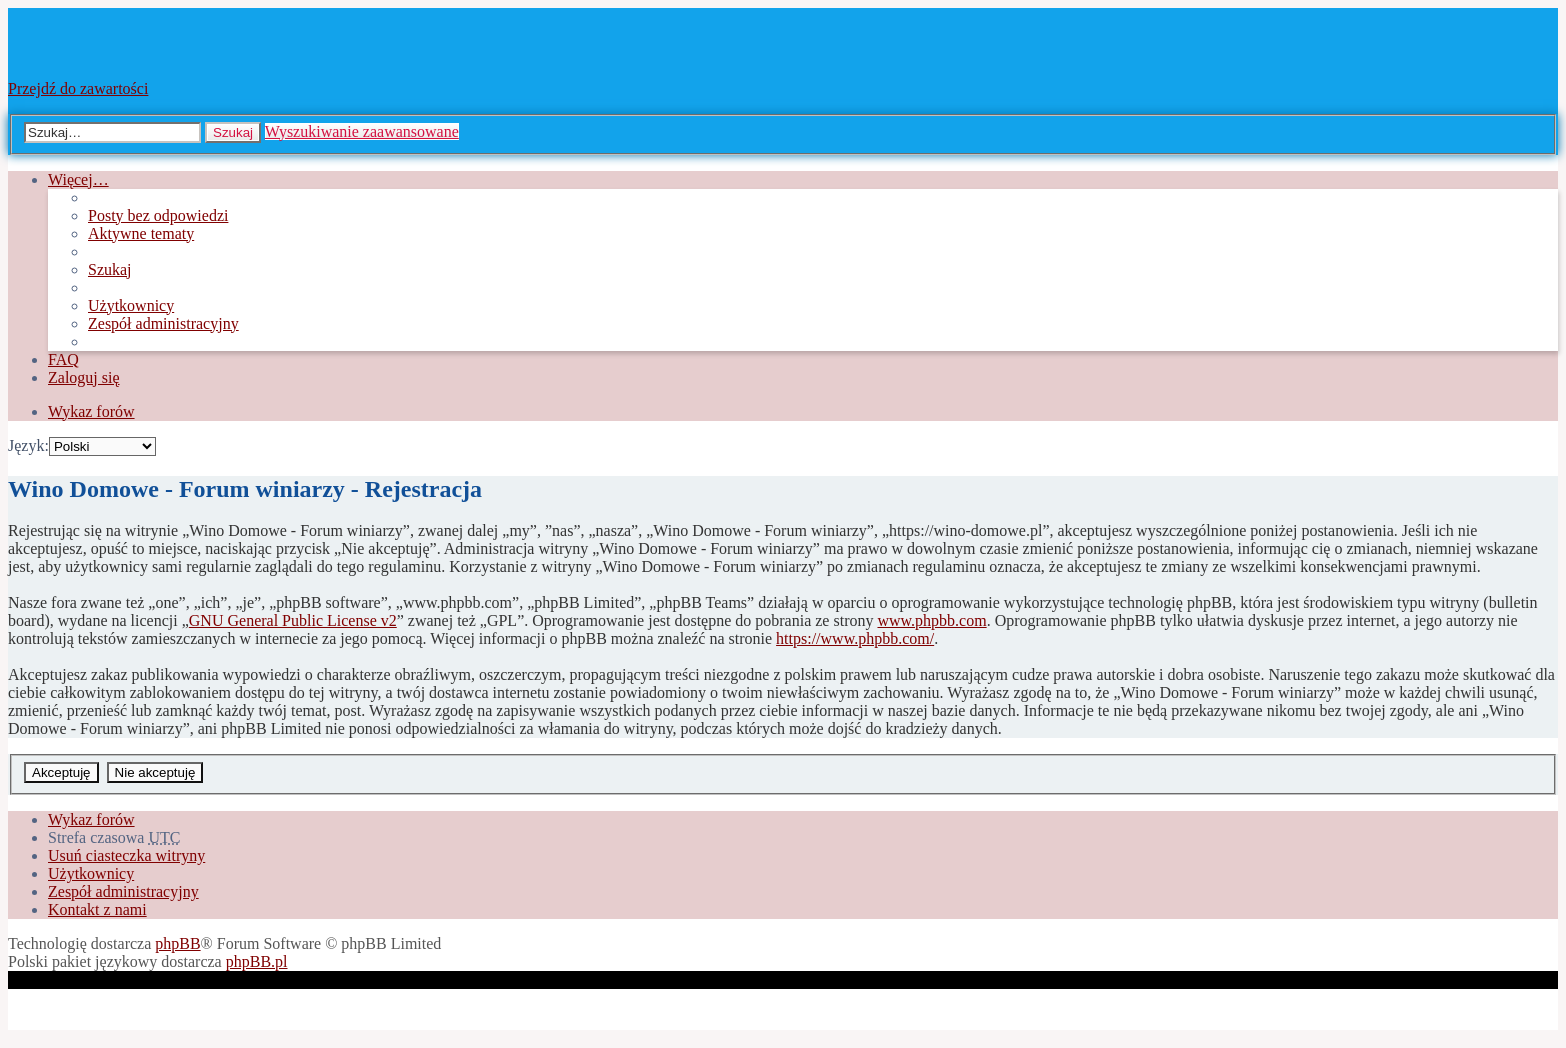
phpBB (177, 943)
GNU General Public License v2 (293, 620)
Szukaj (233, 132)
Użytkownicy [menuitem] (131, 305)
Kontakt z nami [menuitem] (97, 909)
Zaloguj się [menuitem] (84, 377)
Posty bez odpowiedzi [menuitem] (158, 215)
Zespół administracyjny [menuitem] (163, 323)
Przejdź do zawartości (78, 88)
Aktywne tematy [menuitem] (141, 233)
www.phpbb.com (931, 620)
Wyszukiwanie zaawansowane (362, 131)
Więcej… (78, 179)
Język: (28, 445)
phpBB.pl (257, 961)
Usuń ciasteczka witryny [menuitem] (126, 855)
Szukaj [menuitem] (110, 269)
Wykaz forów (91, 819)
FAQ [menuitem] (63, 359)
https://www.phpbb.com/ (855, 638)
